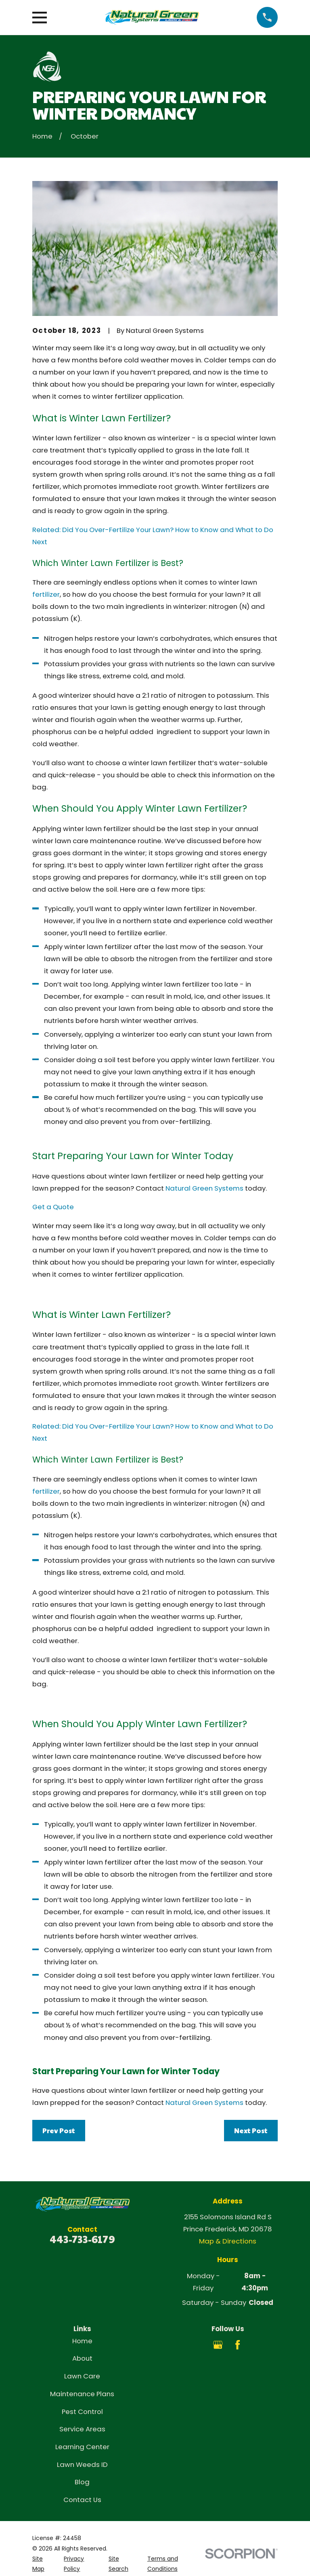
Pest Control (82, 2411)
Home (82, 2341)
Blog (82, 2482)
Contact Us (82, 2499)
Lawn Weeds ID (82, 2464)
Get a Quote (53, 1207)
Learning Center (82, 2447)
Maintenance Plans (82, 2394)
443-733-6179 (82, 2239)
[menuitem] (43, 2564)
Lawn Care (82, 2376)
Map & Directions (227, 2241)
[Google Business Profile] (217, 2344)
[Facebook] (237, 2344)
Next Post (251, 2130)
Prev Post (58, 2130)
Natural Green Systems (205, 1188)
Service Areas (82, 2429)
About (82, 2358)
